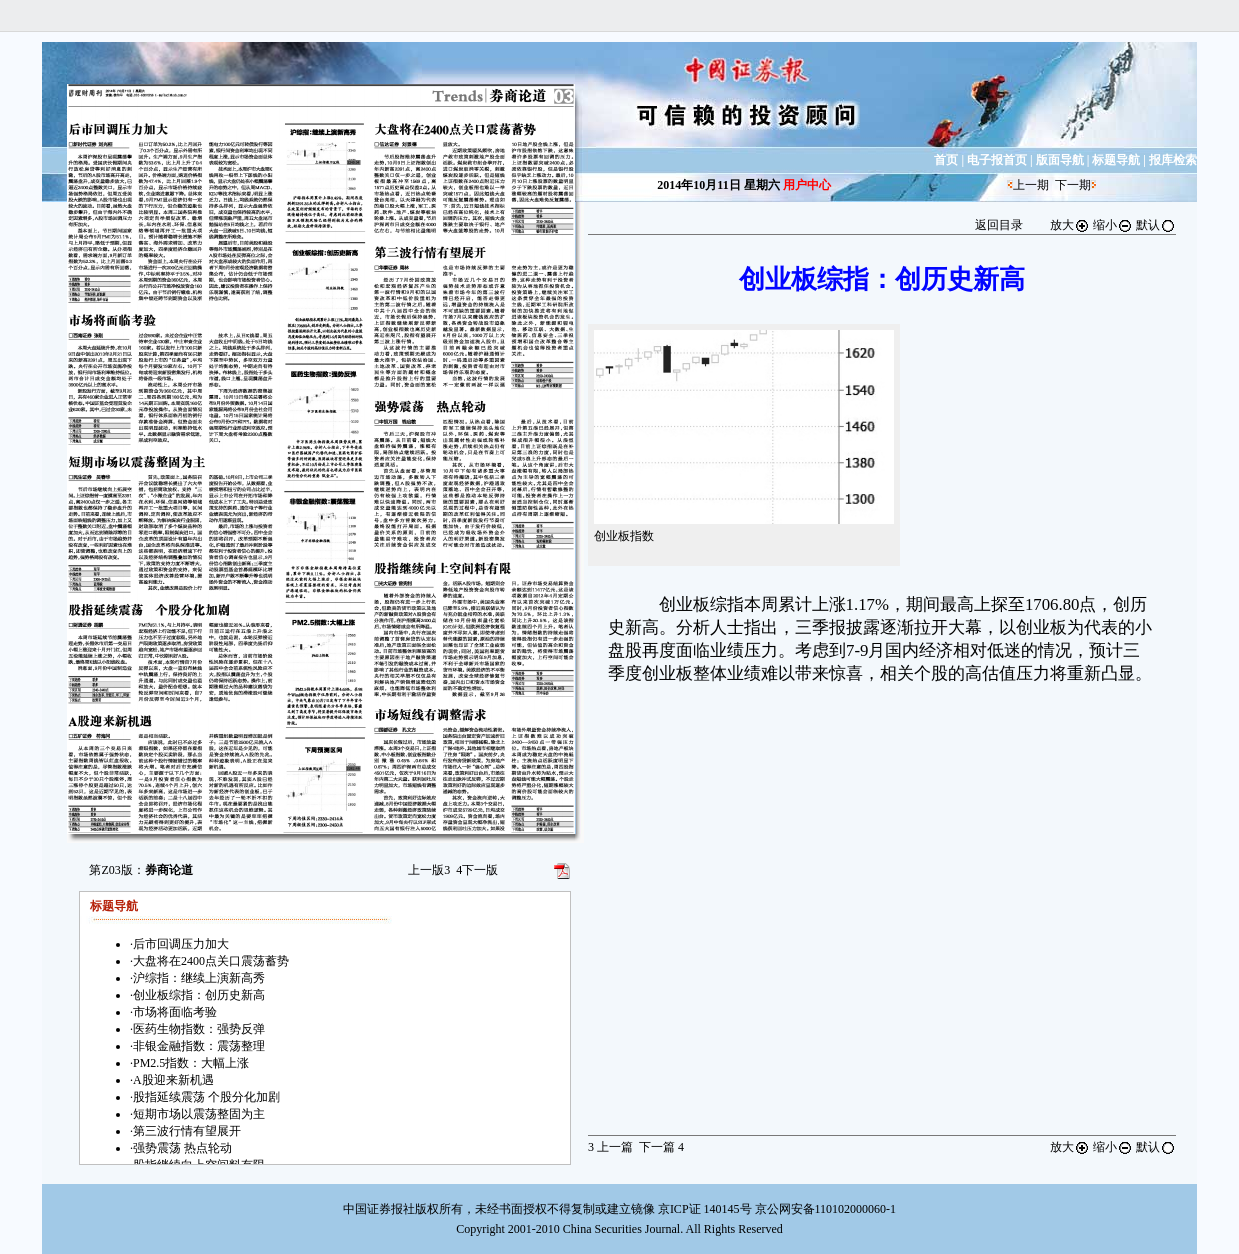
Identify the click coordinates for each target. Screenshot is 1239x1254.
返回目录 (999, 225)
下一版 (477, 870)
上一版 (429, 870)
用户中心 (807, 185)
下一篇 (661, 1147)
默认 (1156, 225)
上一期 (1031, 185)
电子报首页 (997, 160)
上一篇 (610, 1147)
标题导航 (1116, 160)
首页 (946, 160)
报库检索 (1173, 160)
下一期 (1073, 185)
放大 (1070, 225)
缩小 (1113, 225)
